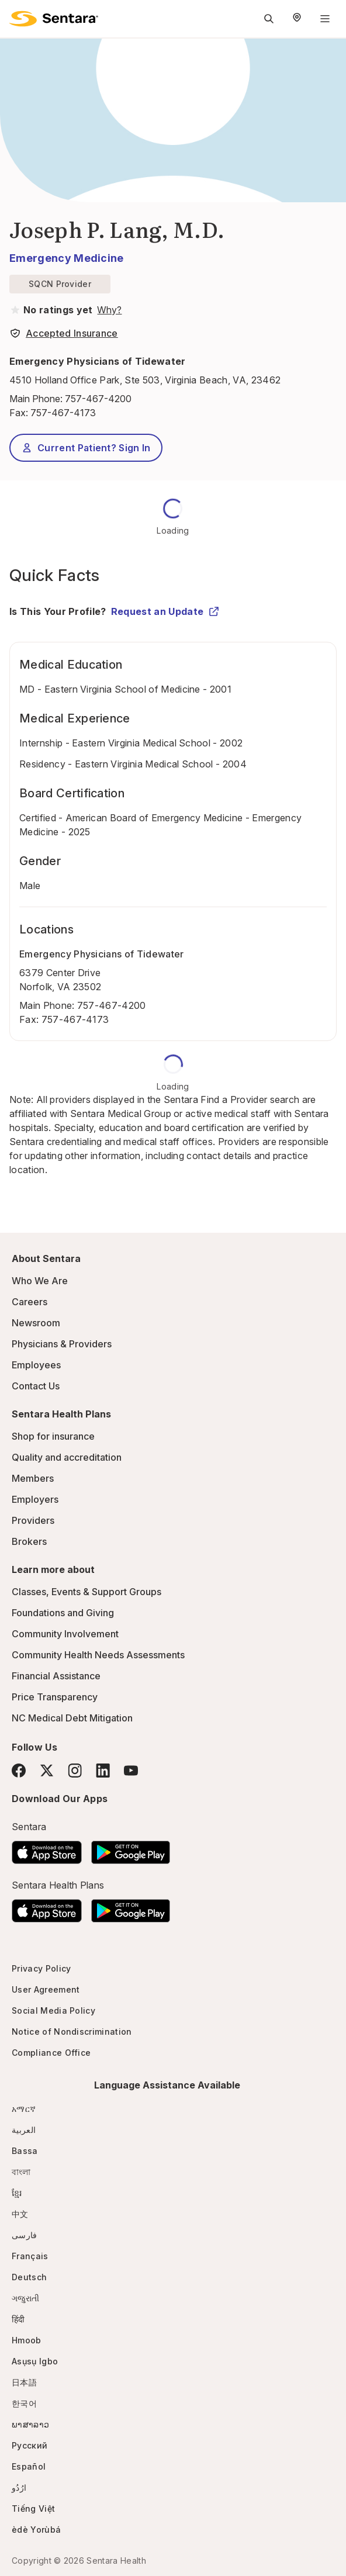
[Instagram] (75, 1770)
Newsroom (36, 1323)
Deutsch (29, 2277)
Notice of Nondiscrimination (72, 2031)
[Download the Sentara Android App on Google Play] (130, 1849)
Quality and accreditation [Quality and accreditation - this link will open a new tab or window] (67, 1457)
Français (30, 2256)
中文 (20, 2214)
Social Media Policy (53, 2010)
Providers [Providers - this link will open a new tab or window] (33, 1520)
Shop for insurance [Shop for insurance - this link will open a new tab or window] (53, 1436)
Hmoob (26, 2340)
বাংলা (21, 2172)
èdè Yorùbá (36, 2529)
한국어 (24, 2403)
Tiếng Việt (33, 2508)
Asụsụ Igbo (35, 2361)
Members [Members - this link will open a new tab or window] (33, 1478)
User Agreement (45, 1989)
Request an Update (165, 611)
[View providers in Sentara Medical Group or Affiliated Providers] (108, 310)
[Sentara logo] (53, 18)
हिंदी (18, 2319)
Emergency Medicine (66, 258)
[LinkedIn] (103, 1770)
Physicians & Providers (62, 1344)
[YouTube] (131, 1770)
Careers (29, 1302)
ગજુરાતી (25, 2298)
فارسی (24, 2235)
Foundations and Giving (63, 1613)
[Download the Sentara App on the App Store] (47, 1849)
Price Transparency (55, 1697)
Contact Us (36, 1386)
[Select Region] (297, 18)
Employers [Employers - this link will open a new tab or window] (35, 1499)
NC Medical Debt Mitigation (72, 1718)
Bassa (25, 2151)
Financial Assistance (56, 1676)
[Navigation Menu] (325, 18)
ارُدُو (19, 2487)
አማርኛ (24, 2109)
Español (29, 2466)
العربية (24, 2130)
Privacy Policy (41, 1968)
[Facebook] (19, 1771)
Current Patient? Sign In (86, 448)
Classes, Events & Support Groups (86, 1592)
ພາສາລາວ (30, 2424)
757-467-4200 (98, 398)
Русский (29, 2445)
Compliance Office (51, 2053)
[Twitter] (47, 1771)
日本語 (24, 2382)
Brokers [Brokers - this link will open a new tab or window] (29, 1541)
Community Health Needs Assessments (98, 1655)
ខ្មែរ (17, 2193)
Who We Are (40, 1281)
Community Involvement (65, 1634)
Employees (36, 1365)
